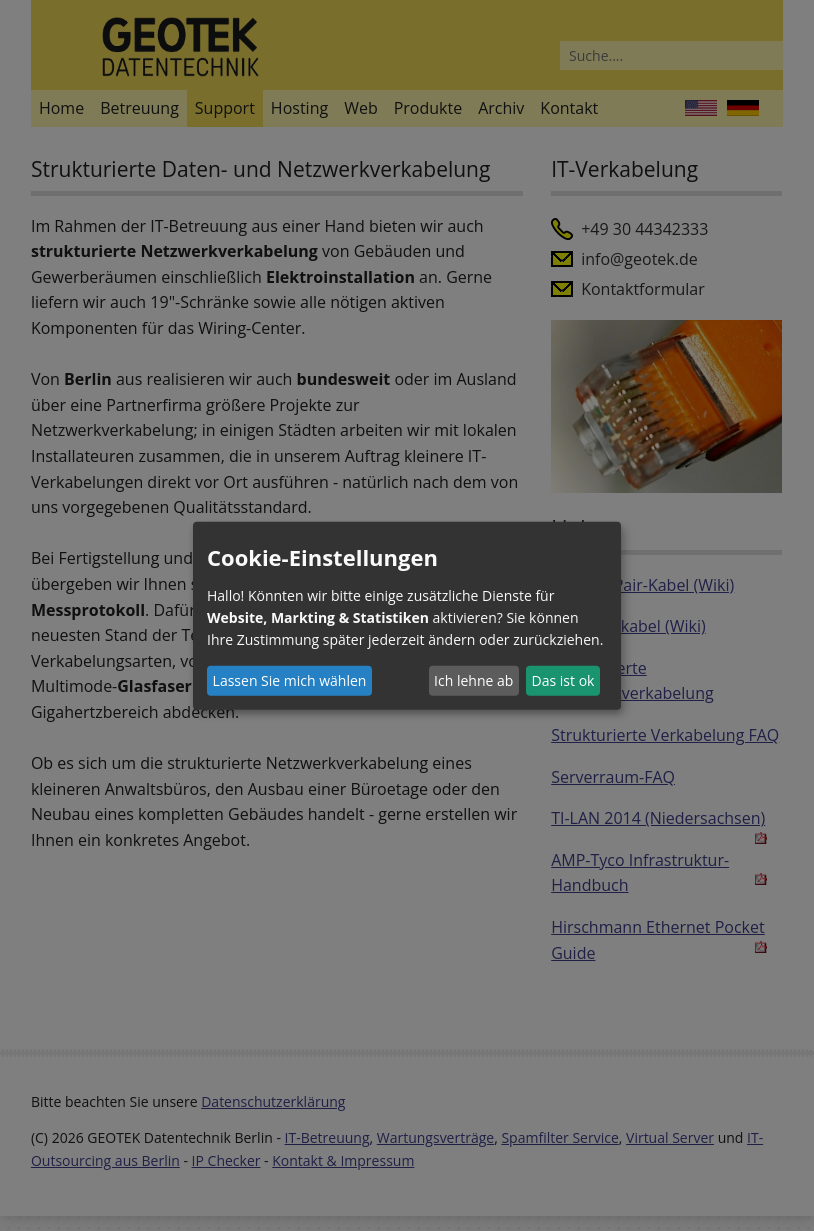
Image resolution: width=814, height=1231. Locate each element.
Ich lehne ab (473, 680)
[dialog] (407, 615)
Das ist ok (563, 680)
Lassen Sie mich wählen (290, 680)
